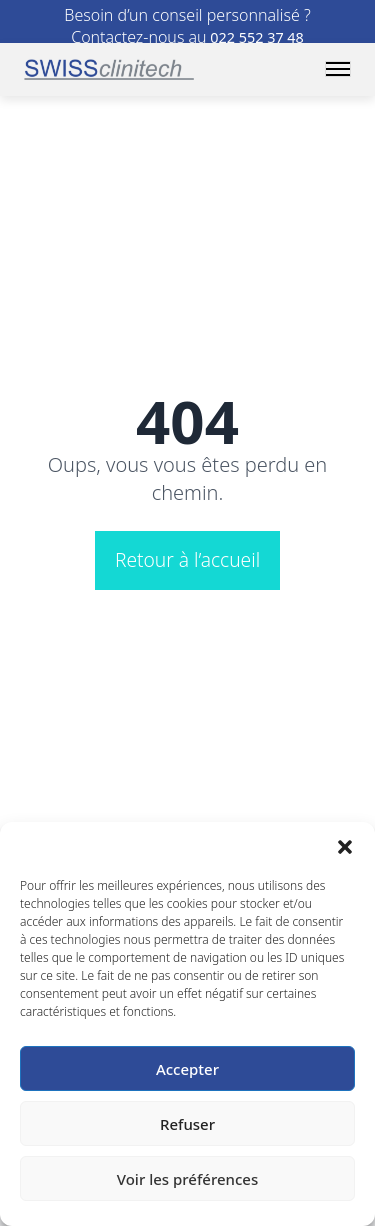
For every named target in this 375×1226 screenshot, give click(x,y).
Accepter (187, 1069)
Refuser (187, 1124)
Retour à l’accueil (187, 559)
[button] (345, 847)
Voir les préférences (187, 1179)
